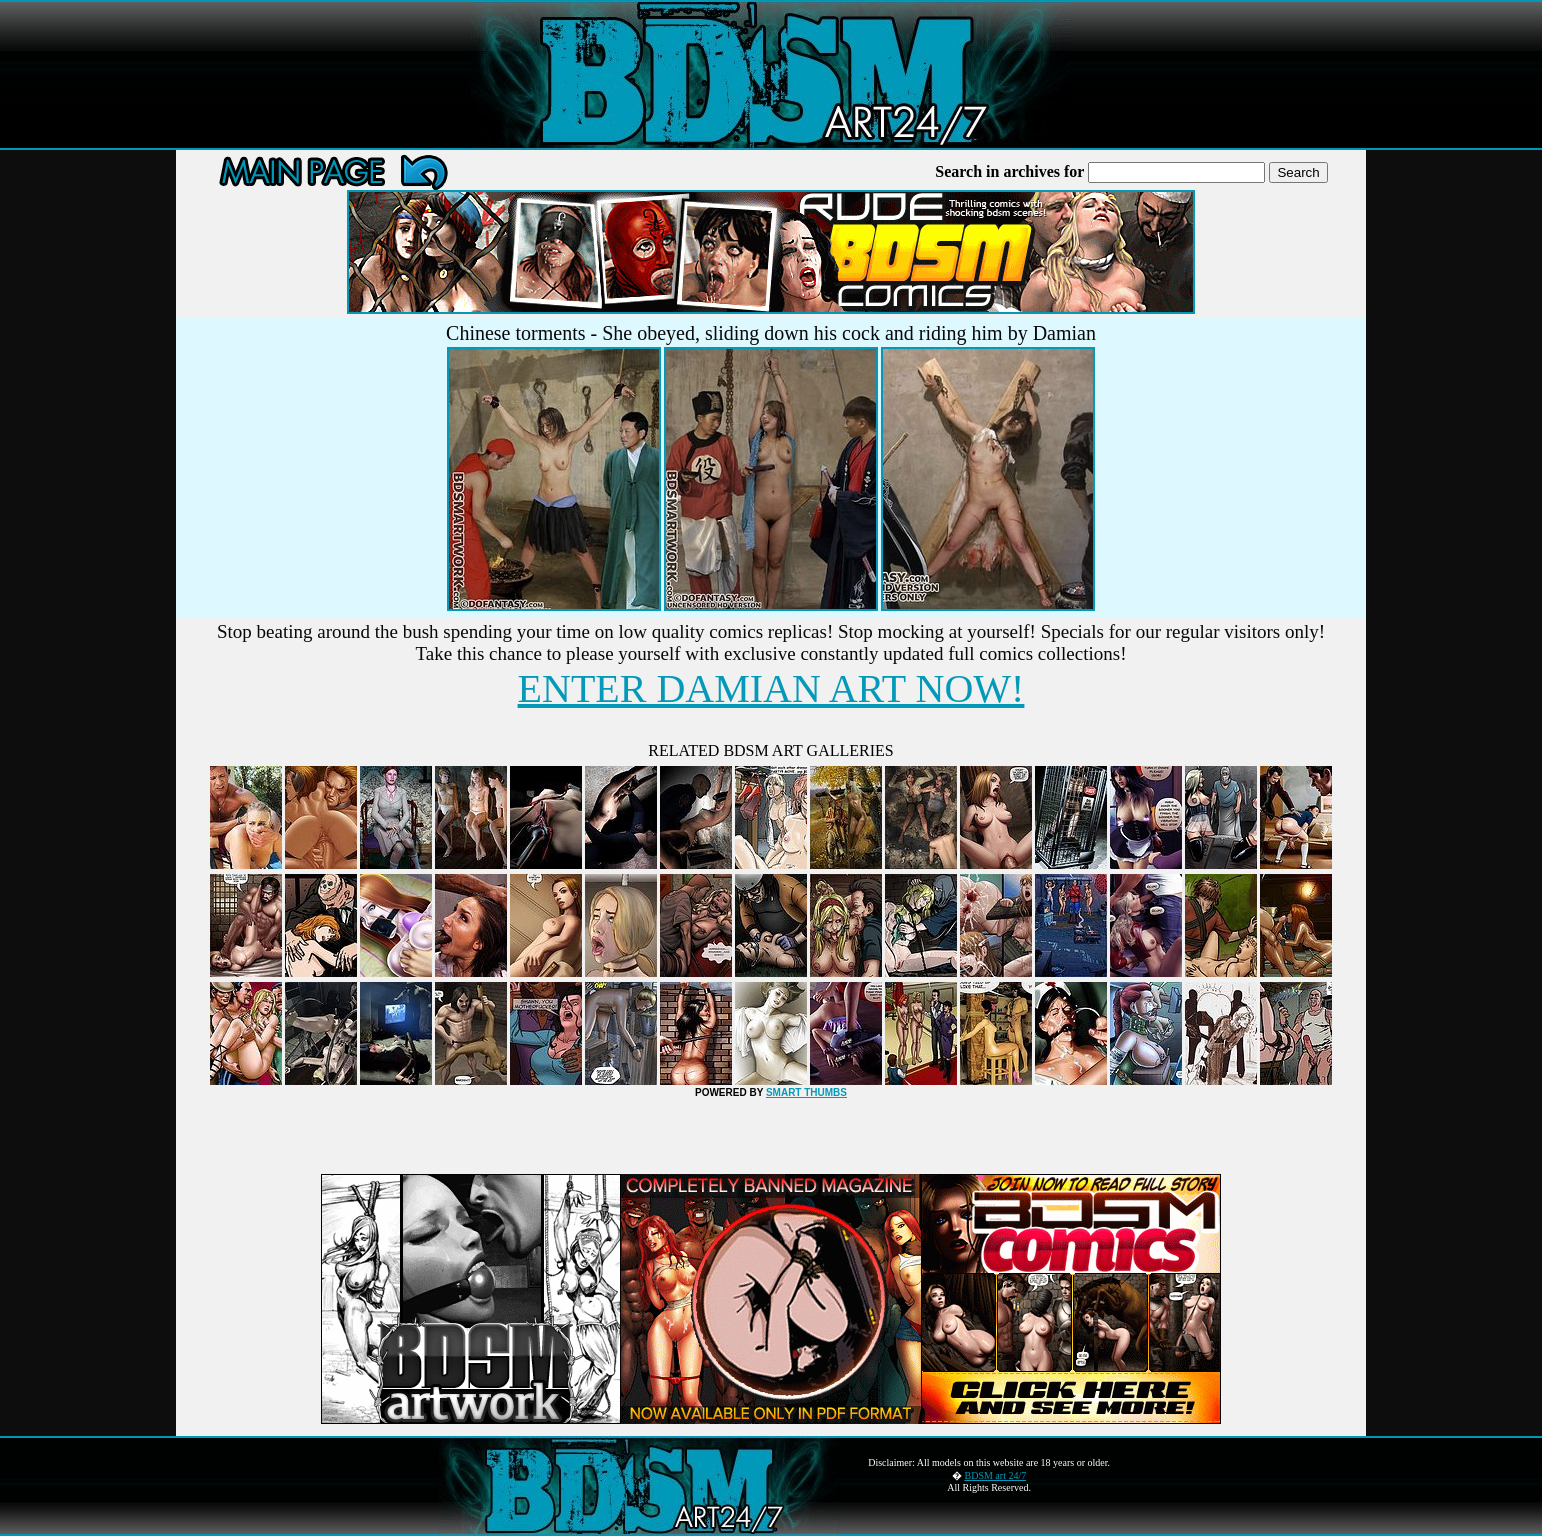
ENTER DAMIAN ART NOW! (771, 688)
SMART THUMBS (806, 1092)
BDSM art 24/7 (996, 1475)
